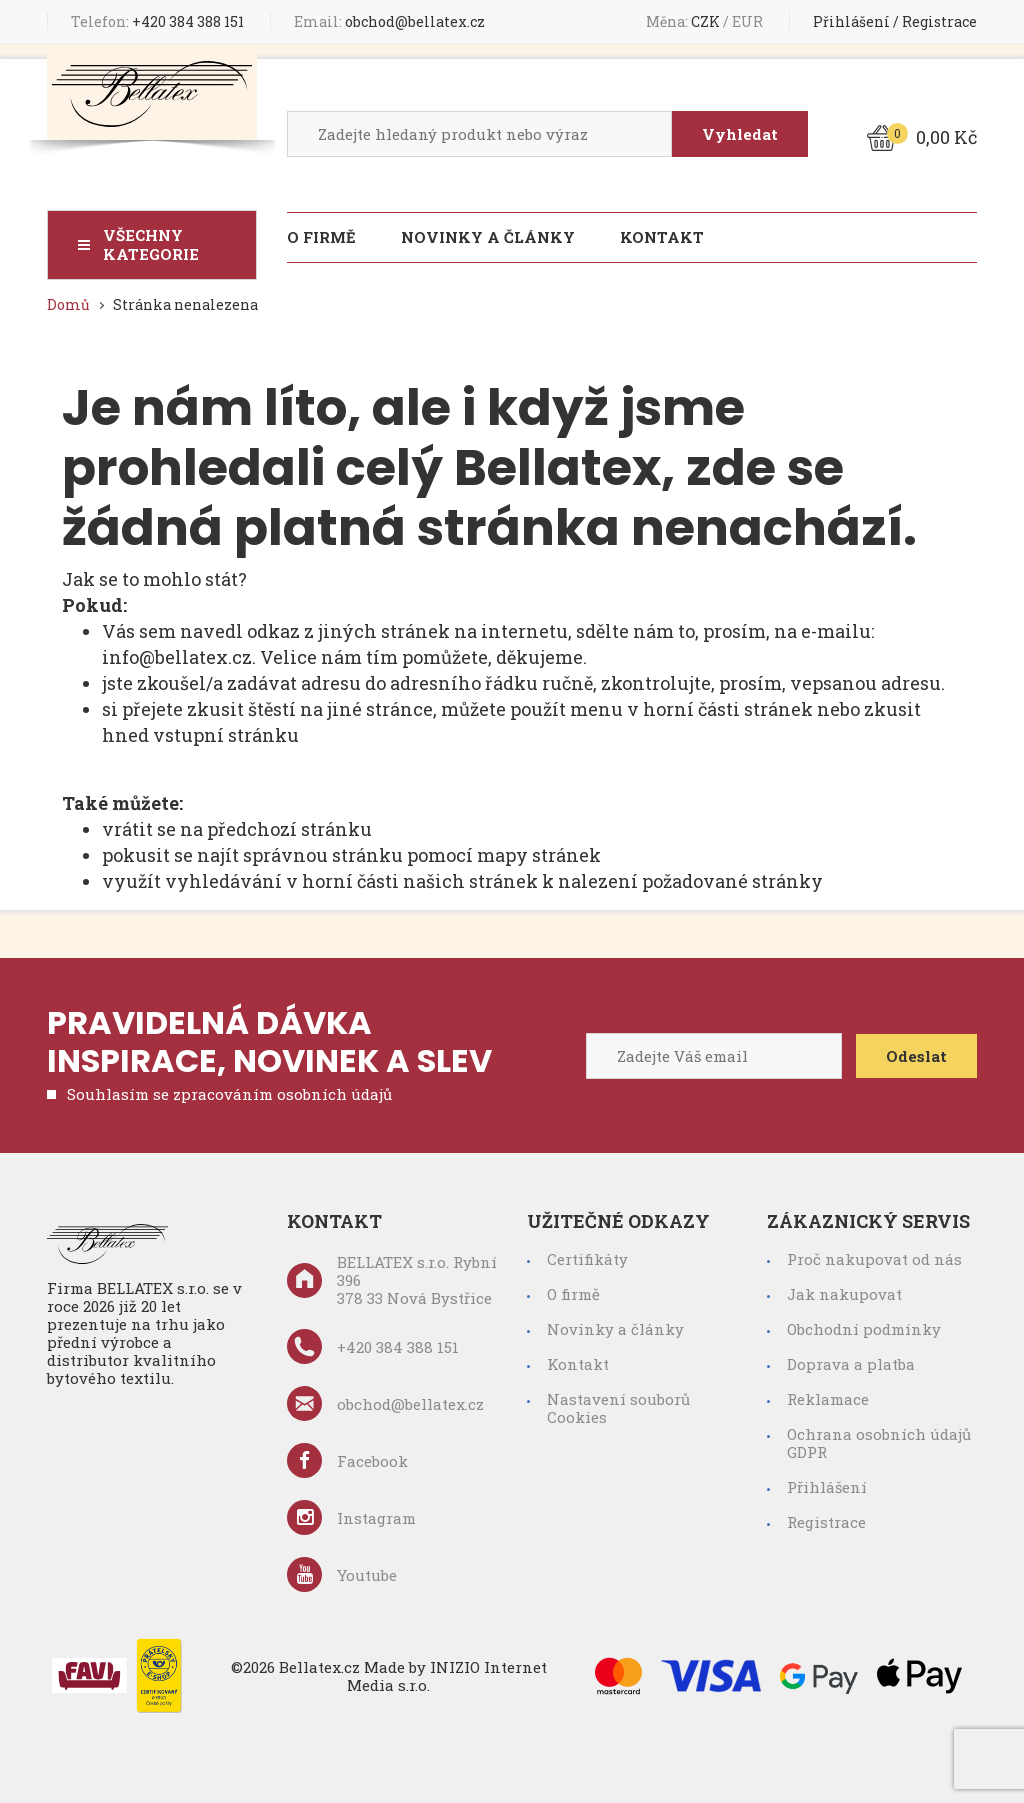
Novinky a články (488, 237)
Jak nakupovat (844, 1294)
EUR (749, 21)
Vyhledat (740, 134)
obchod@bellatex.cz (389, 21)
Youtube (342, 1574)
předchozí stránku (289, 829)
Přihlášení (851, 21)
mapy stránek (539, 855)
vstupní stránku (226, 735)
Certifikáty (587, 1259)
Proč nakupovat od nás (874, 1259)
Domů (68, 304)
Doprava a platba (851, 1364)
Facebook (347, 1460)
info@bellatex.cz (177, 657)
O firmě (321, 237)
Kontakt (662, 237)
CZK (707, 21)
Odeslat (916, 1056)
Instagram (351, 1517)
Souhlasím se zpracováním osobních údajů (229, 1094)
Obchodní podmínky (864, 1329)
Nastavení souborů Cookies (618, 1408)
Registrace (939, 21)
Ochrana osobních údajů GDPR (879, 1443)
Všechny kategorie (151, 245)
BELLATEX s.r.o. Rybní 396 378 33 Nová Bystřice (392, 1280)
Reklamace (828, 1399)
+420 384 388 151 (157, 21)
